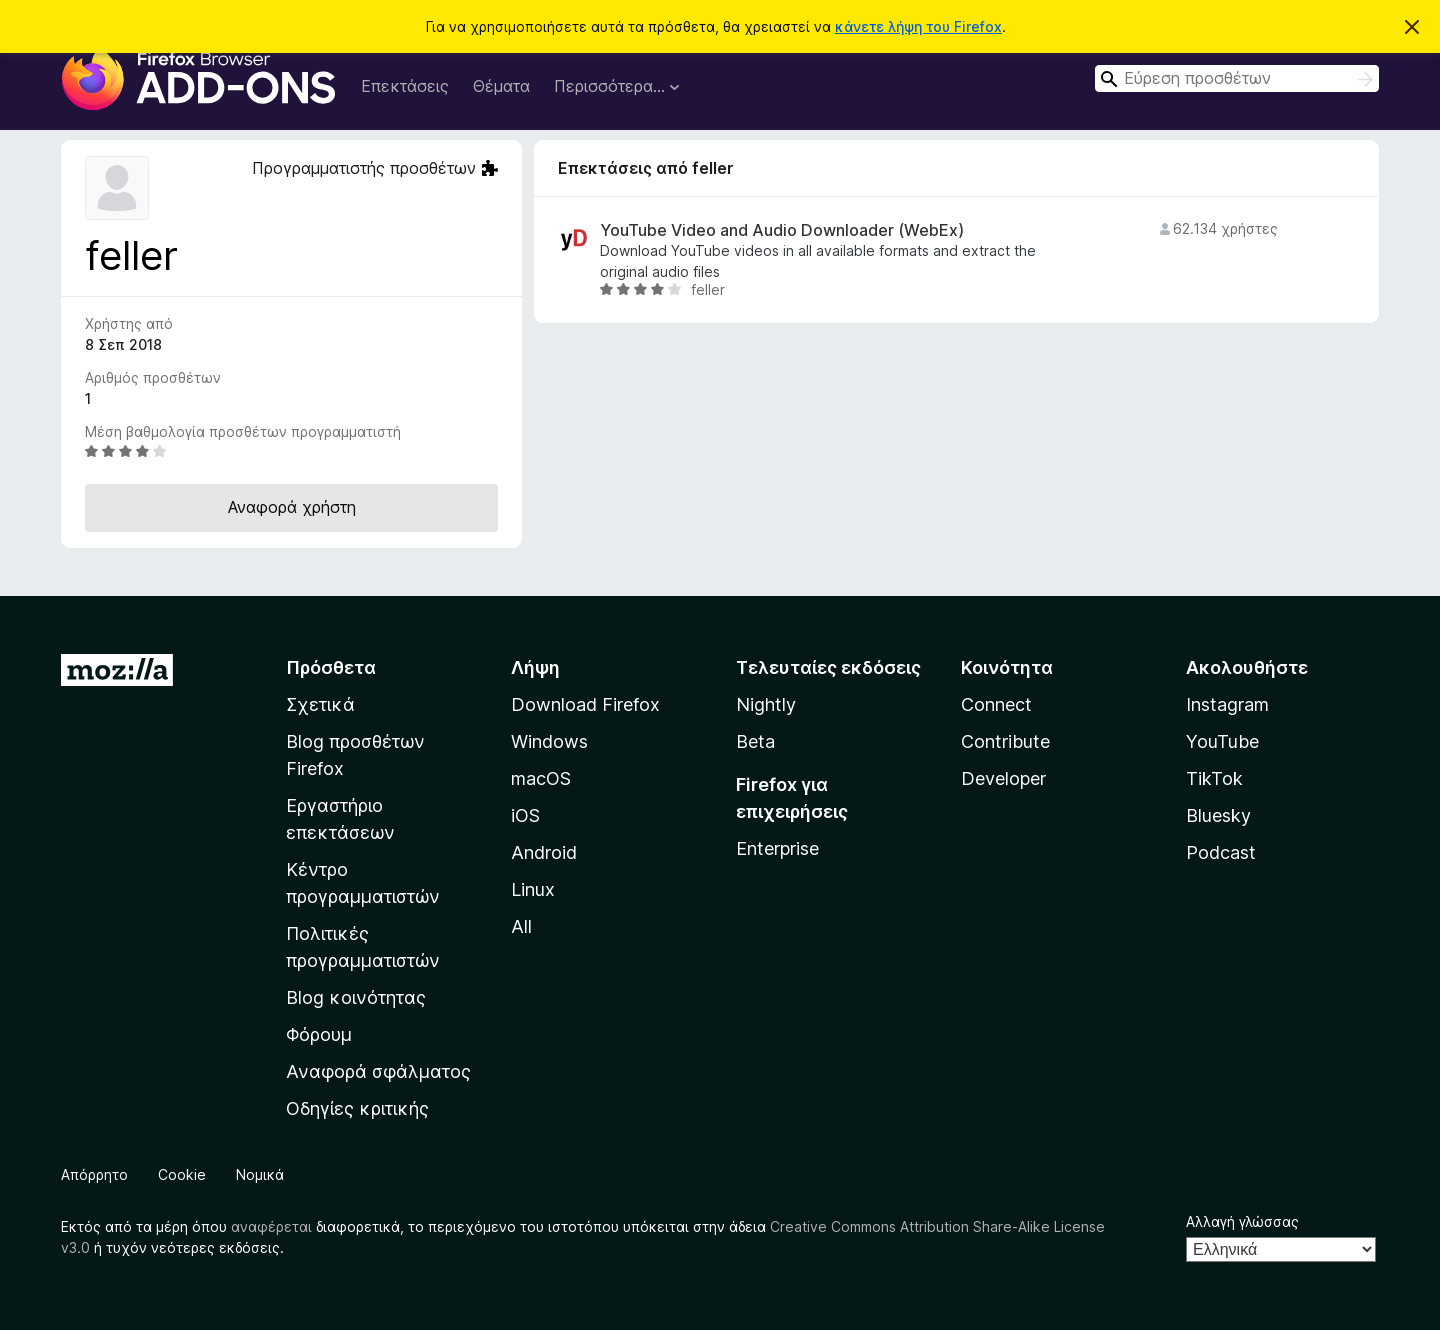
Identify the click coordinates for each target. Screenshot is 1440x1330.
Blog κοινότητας (356, 997)
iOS (525, 815)
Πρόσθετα (331, 667)
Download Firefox (585, 704)
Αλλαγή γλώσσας (1242, 1221)
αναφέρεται (271, 1226)
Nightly (766, 704)
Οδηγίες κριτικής (357, 1108)
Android (544, 852)
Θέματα (501, 86)
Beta (755, 741)
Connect (996, 704)
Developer (1003, 778)
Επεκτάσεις (405, 86)
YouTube (1222, 741)
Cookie (182, 1174)
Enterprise (777, 848)
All (521, 926)
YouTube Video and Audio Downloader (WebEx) (782, 230)
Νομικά (260, 1174)
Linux (533, 889)
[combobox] (1237, 78)
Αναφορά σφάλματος (378, 1071)
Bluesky (1218, 815)
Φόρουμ (319, 1034)
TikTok (1214, 778)
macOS (541, 778)
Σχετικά (320, 704)
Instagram (1227, 704)
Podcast (1221, 852)
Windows (549, 741)
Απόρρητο (94, 1174)
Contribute (1005, 741)
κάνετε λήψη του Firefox (918, 26)
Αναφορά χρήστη (292, 507)
